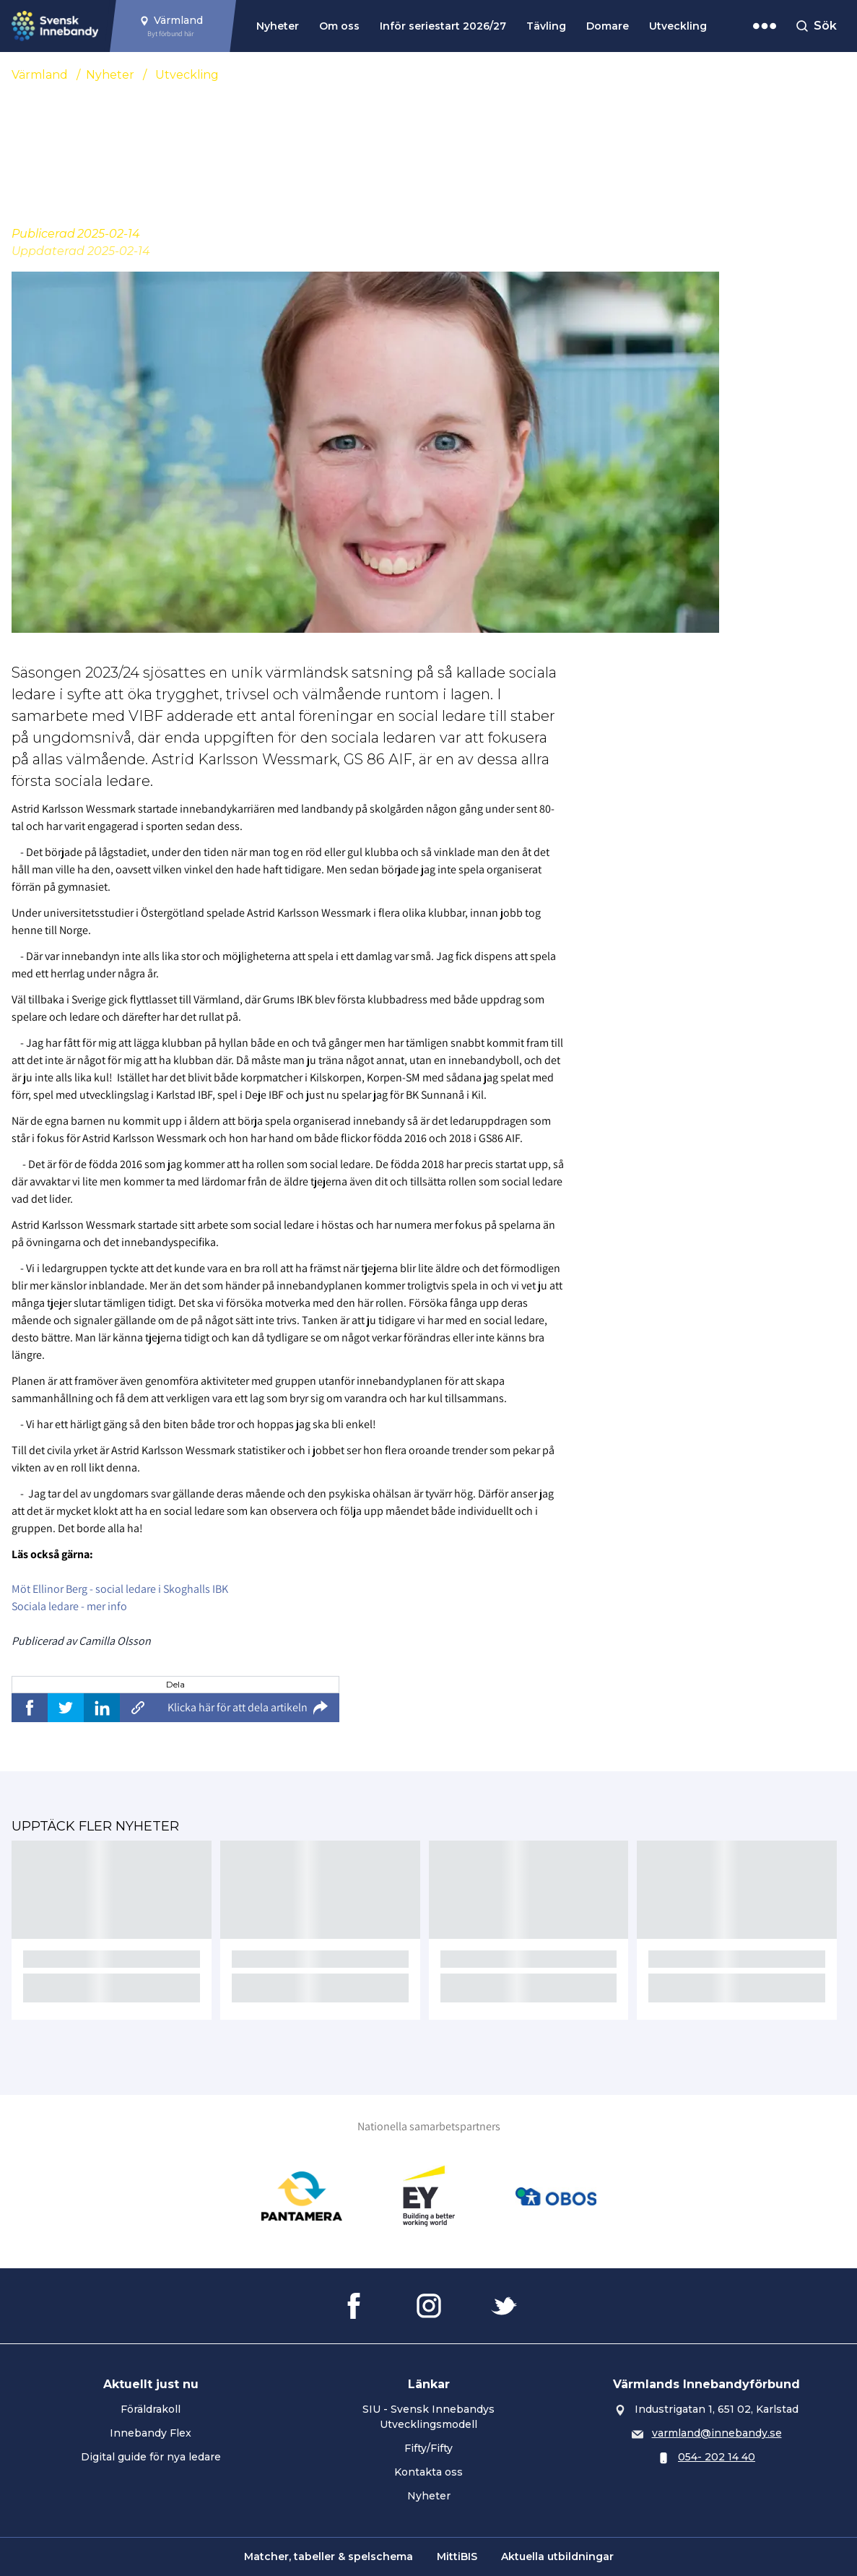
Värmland (40, 75)
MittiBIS (457, 2556)
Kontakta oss (428, 2471)
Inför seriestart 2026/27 (443, 26)
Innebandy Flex (150, 2432)
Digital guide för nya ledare (151, 2456)
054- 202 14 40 (716, 2456)
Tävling (546, 26)
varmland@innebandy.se (717, 2432)
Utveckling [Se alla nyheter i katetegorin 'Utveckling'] (187, 75)
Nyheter (277, 26)
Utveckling (678, 26)
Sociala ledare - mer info (69, 1606)
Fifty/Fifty (428, 2448)
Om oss (339, 26)
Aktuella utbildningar (557, 2556)
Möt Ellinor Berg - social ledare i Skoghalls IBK (120, 1588)
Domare (607, 26)
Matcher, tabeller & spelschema (328, 2556)
